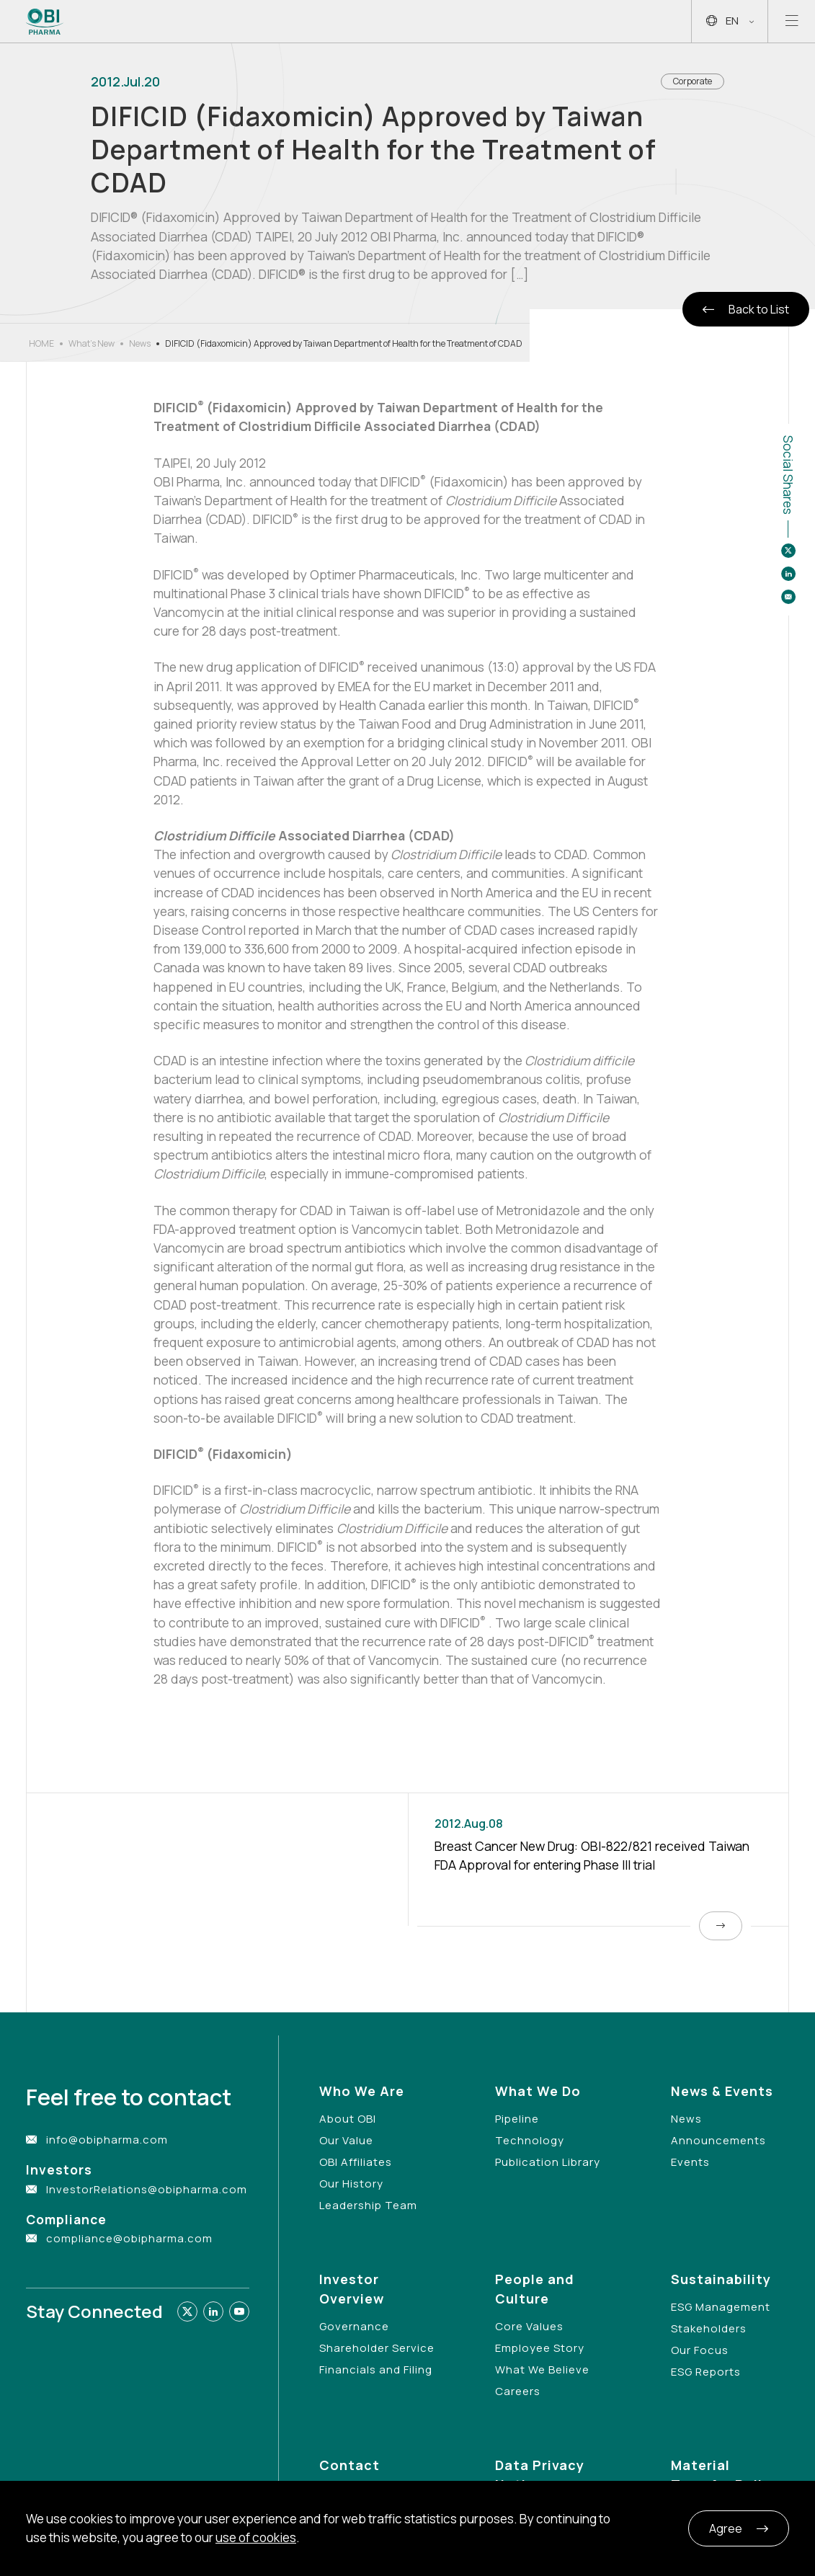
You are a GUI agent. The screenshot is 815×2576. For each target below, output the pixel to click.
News (140, 343)
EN (730, 21)
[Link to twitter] (187, 2311)
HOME (41, 343)
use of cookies (255, 2537)
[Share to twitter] (788, 550)
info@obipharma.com (107, 2139)
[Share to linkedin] (788, 574)
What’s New (91, 343)
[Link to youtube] (239, 2311)
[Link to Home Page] (45, 22)
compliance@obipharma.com (129, 2238)
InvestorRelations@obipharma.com (146, 2189)
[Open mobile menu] (791, 21)
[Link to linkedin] (213, 2311)
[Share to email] (788, 597)
